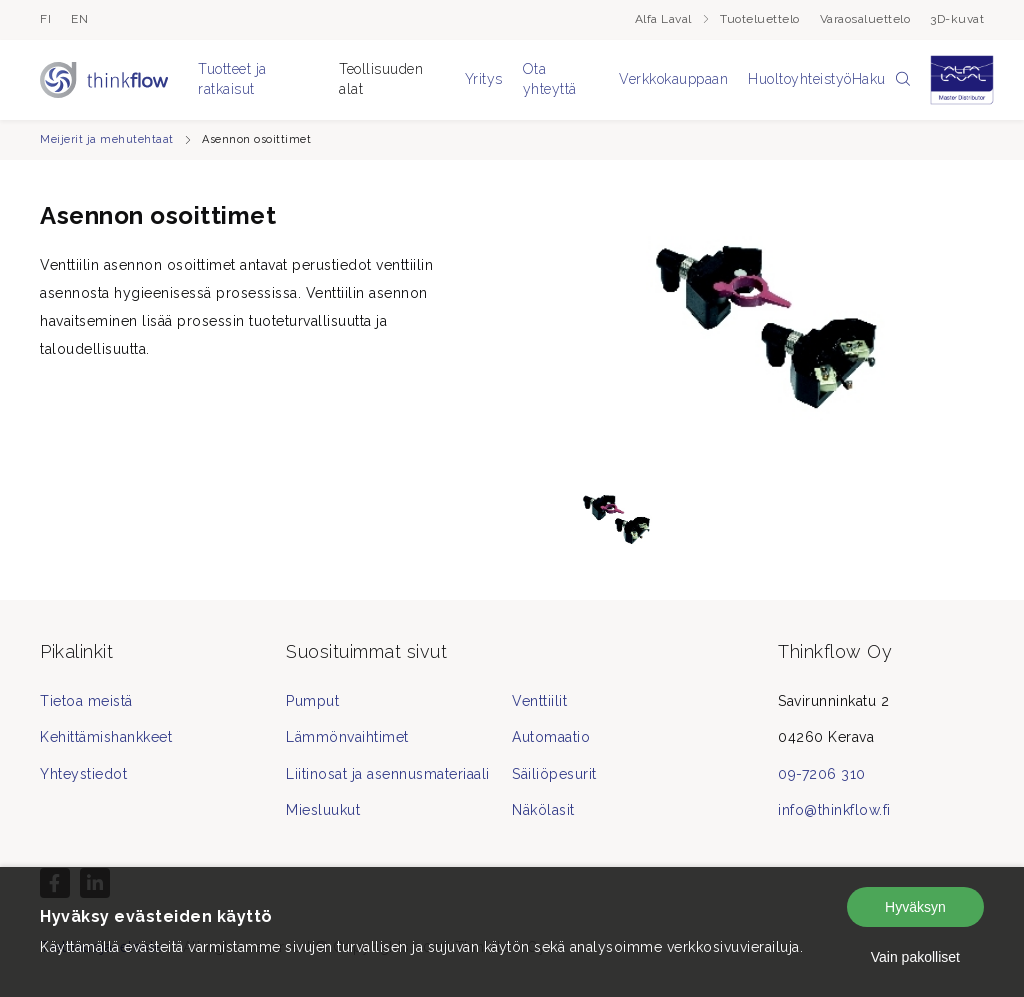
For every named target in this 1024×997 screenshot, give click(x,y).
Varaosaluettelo (865, 19)
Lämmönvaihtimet (347, 737)
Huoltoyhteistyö (800, 79)
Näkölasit (543, 810)
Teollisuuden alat (381, 79)
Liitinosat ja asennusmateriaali (388, 774)
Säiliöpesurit (554, 774)
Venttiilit (539, 701)
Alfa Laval (673, 19)
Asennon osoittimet (256, 139)
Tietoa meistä (86, 701)
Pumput (312, 701)
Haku (881, 80)
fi (45, 19)
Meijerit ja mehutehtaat (107, 139)
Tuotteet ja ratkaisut (232, 79)
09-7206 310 (822, 774)
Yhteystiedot (83, 774)
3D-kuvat (957, 19)
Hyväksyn (915, 907)
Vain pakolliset (915, 957)
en (79, 19)
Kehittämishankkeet (106, 737)
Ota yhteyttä (550, 79)
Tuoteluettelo (760, 19)
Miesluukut (323, 810)
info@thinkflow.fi (834, 810)
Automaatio (551, 737)
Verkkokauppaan (673, 79)
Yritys (484, 79)
